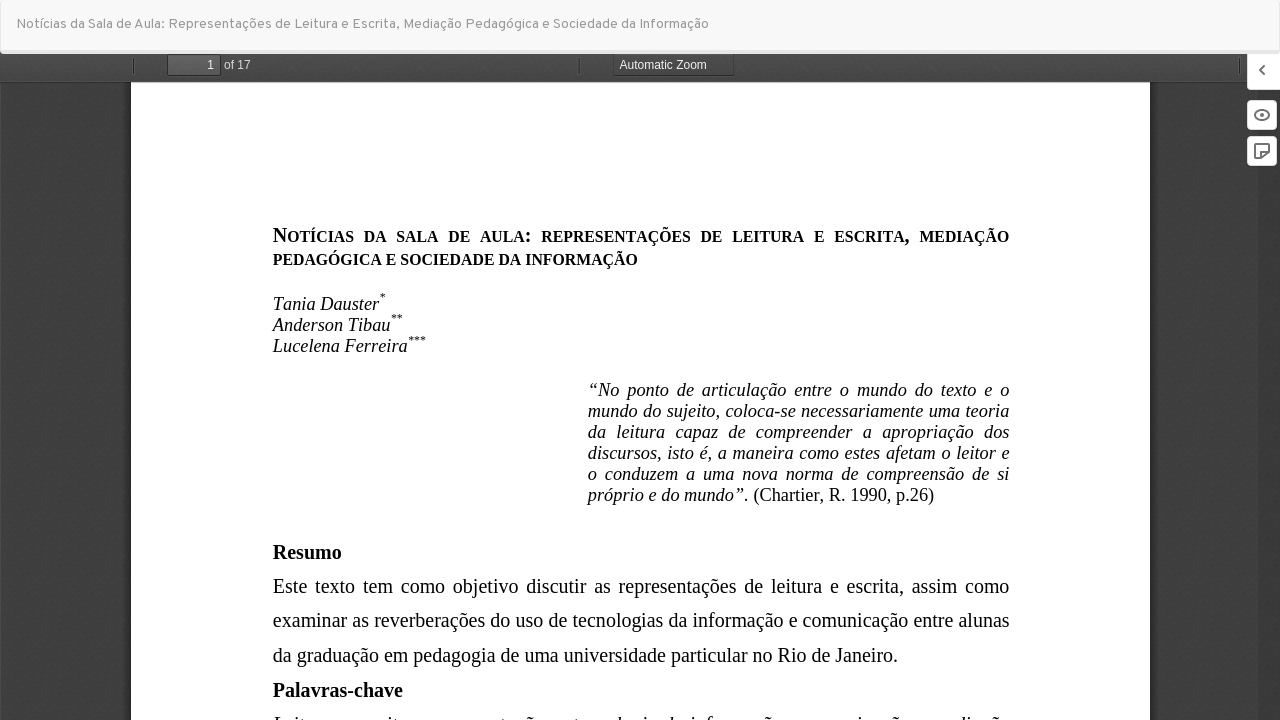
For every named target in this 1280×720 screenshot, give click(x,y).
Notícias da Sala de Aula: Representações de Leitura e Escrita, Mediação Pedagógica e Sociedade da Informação (362, 24)
